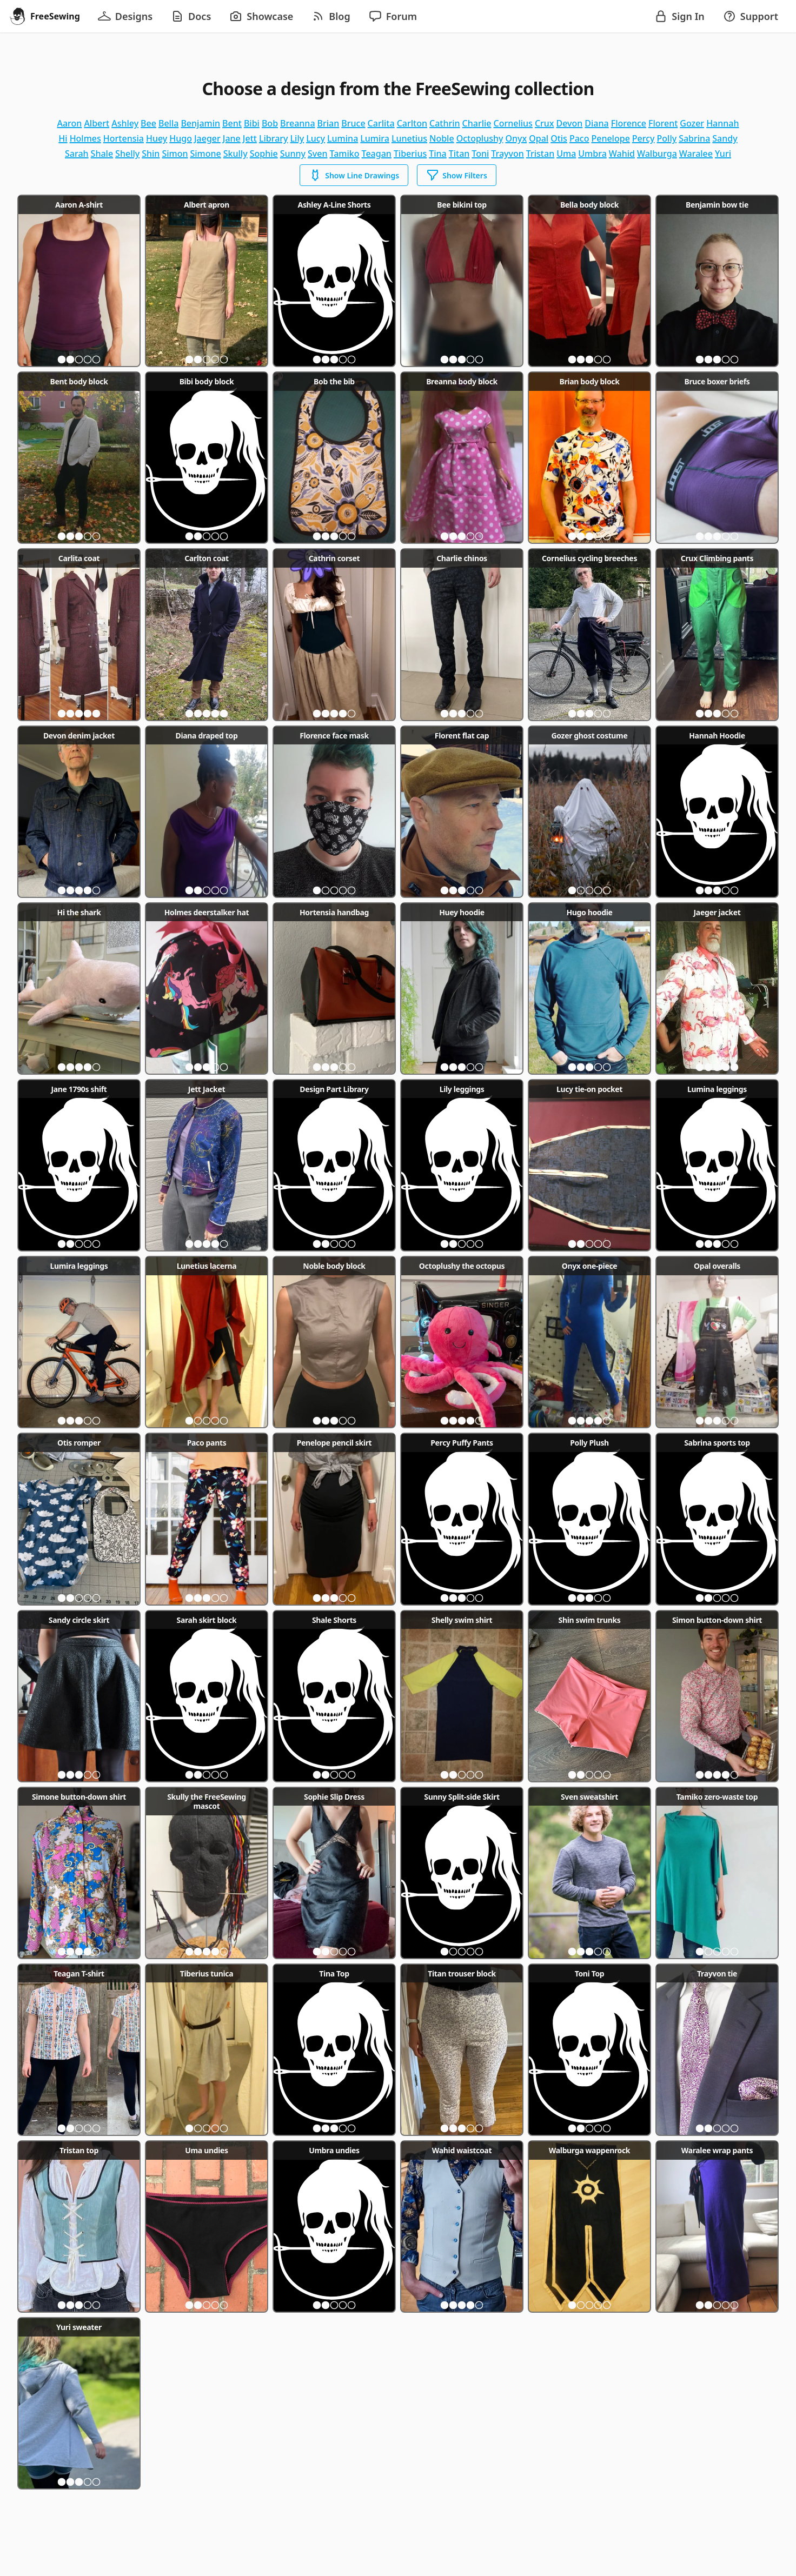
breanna (297, 123)
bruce (353, 123)
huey (156, 138)
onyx (516, 138)
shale (102, 153)
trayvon (507, 153)
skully (235, 153)
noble (441, 138)
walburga (657, 153)
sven (317, 153)
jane (232, 138)
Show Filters (456, 175)
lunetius (409, 138)
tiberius (410, 153)
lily (297, 138)
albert (96, 123)
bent (232, 123)
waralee (696, 153)
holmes (85, 138)
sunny (293, 153)
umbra (592, 153)
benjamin (200, 123)
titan (459, 153)
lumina (342, 138)
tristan (540, 153)
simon (175, 153)
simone (205, 153)
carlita (381, 123)
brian (328, 123)
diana (596, 123)
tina (438, 153)
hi (62, 138)
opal (538, 138)
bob (270, 123)
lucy (315, 138)
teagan (377, 153)
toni (480, 153)
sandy (724, 138)
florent (663, 123)
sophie (264, 153)
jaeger (207, 138)
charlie (477, 123)
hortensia (123, 138)
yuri (723, 153)
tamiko (345, 153)
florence (628, 123)
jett (250, 138)
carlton (412, 123)
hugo (180, 138)
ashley (124, 123)
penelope (610, 138)
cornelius (513, 123)
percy (643, 138)
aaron (69, 123)
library (273, 138)
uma (566, 153)
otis (558, 138)
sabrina (694, 138)
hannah (722, 123)
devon (569, 123)
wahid (622, 153)
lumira (374, 138)
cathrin (444, 123)
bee (148, 123)
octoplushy (479, 138)
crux (544, 123)
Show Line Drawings (354, 175)
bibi (252, 123)
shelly (127, 153)
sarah (77, 153)
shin (151, 153)
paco (579, 138)
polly (667, 138)
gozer (692, 123)
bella (168, 123)
